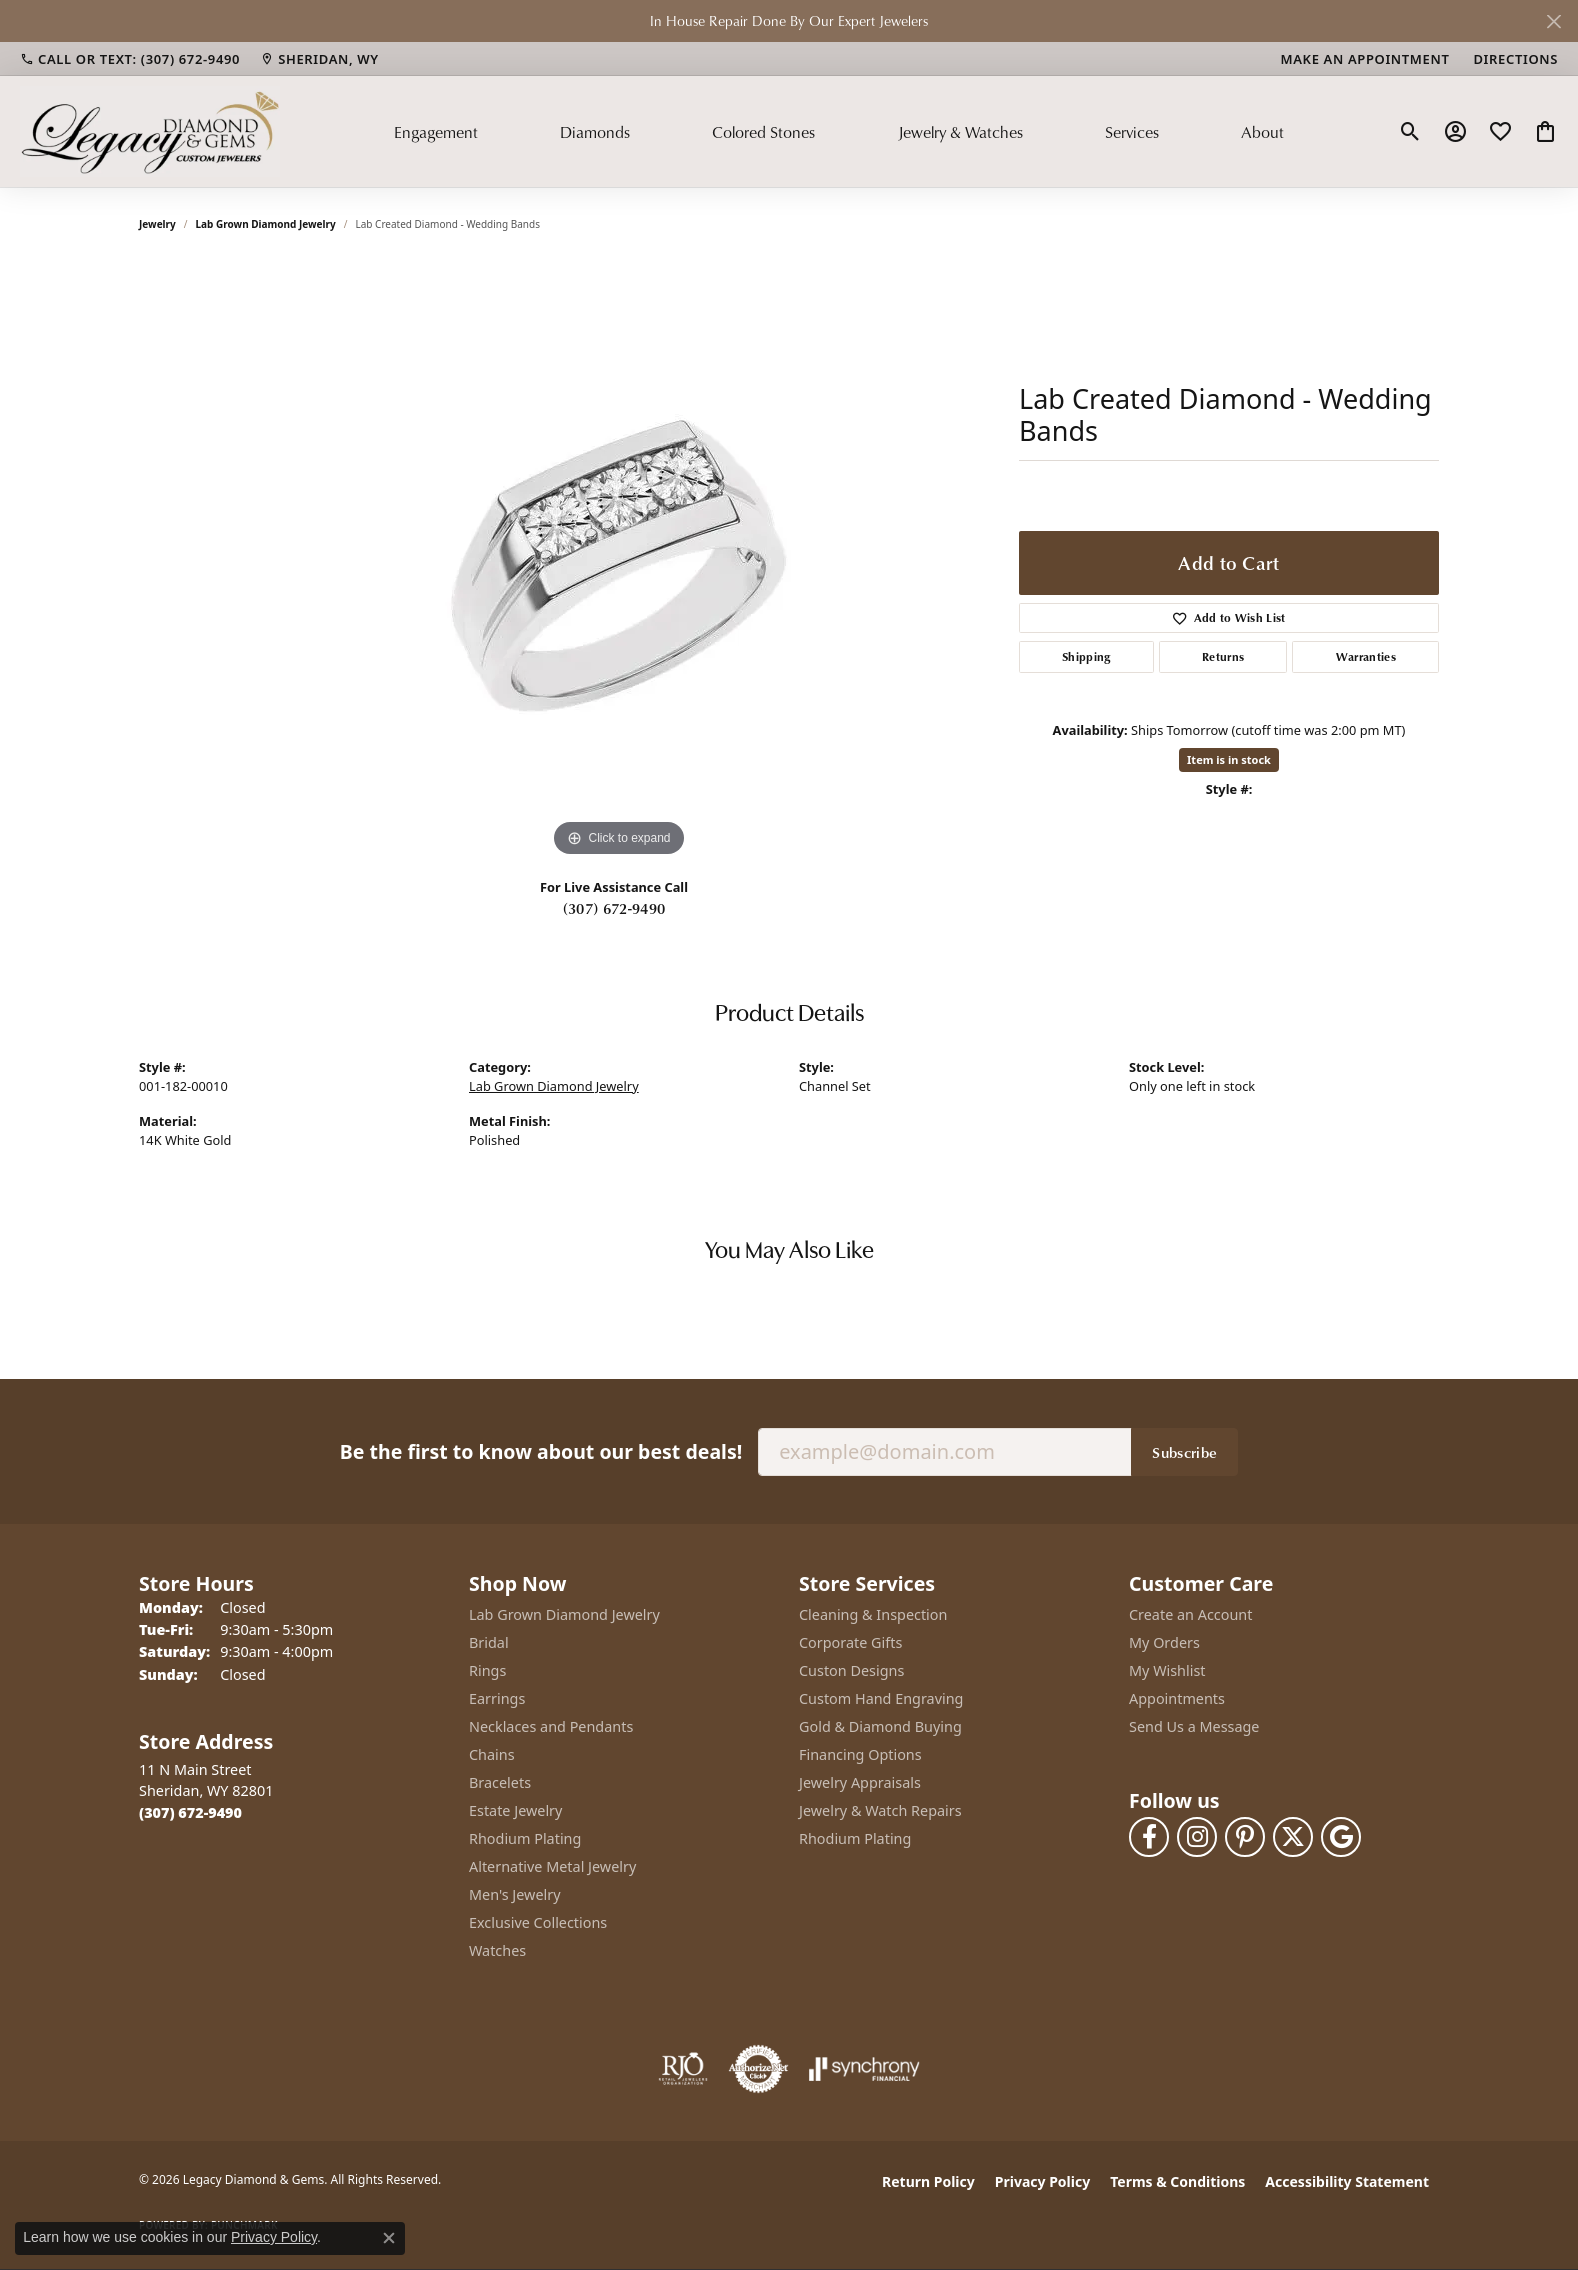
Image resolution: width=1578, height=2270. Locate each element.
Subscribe (1184, 1452)
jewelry (157, 224)
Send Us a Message (1194, 1726)
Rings (487, 1670)
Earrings (497, 1698)
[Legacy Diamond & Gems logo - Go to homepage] (150, 131)
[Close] (1553, 21)
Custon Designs (851, 1670)
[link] (130, 59)
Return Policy (928, 2181)
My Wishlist (1167, 1670)
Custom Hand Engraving (881, 1698)
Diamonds (595, 132)
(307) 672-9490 (614, 908)
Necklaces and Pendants (551, 1726)
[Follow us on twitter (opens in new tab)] (1293, 1837)
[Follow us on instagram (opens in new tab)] (1197, 1837)
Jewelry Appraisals (860, 1782)
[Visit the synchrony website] (864, 2069)
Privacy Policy (1042, 2181)
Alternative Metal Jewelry (552, 1866)
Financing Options (860, 1754)
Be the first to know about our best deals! (541, 1451)
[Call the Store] (190, 1812)
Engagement (436, 132)
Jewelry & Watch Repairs (880, 1810)
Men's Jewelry (515, 1894)
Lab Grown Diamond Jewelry (266, 224)
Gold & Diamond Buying (880, 1726)
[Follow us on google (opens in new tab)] (1341, 1837)
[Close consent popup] (389, 2238)
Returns (1223, 656)
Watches (497, 1950)
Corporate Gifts (850, 1642)
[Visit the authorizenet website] (759, 2069)
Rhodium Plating (525, 1838)
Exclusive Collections (538, 1922)
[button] (1410, 132)
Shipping (1086, 656)
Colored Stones (763, 132)
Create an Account (1190, 1614)
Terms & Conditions (1177, 2181)
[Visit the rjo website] (683, 2069)
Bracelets (500, 1782)
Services (1132, 132)
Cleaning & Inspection (873, 1614)
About (1262, 132)
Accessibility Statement (1347, 2181)
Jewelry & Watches (960, 132)
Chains (492, 1754)
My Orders (1164, 1642)
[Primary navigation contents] (839, 131)
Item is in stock (1229, 759)
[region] (619, 562)
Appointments (1177, 1698)
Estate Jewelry (515, 1810)
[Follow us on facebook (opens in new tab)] (1149, 1837)
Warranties (1366, 656)
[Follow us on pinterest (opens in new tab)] (1245, 1837)
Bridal (489, 1642)
